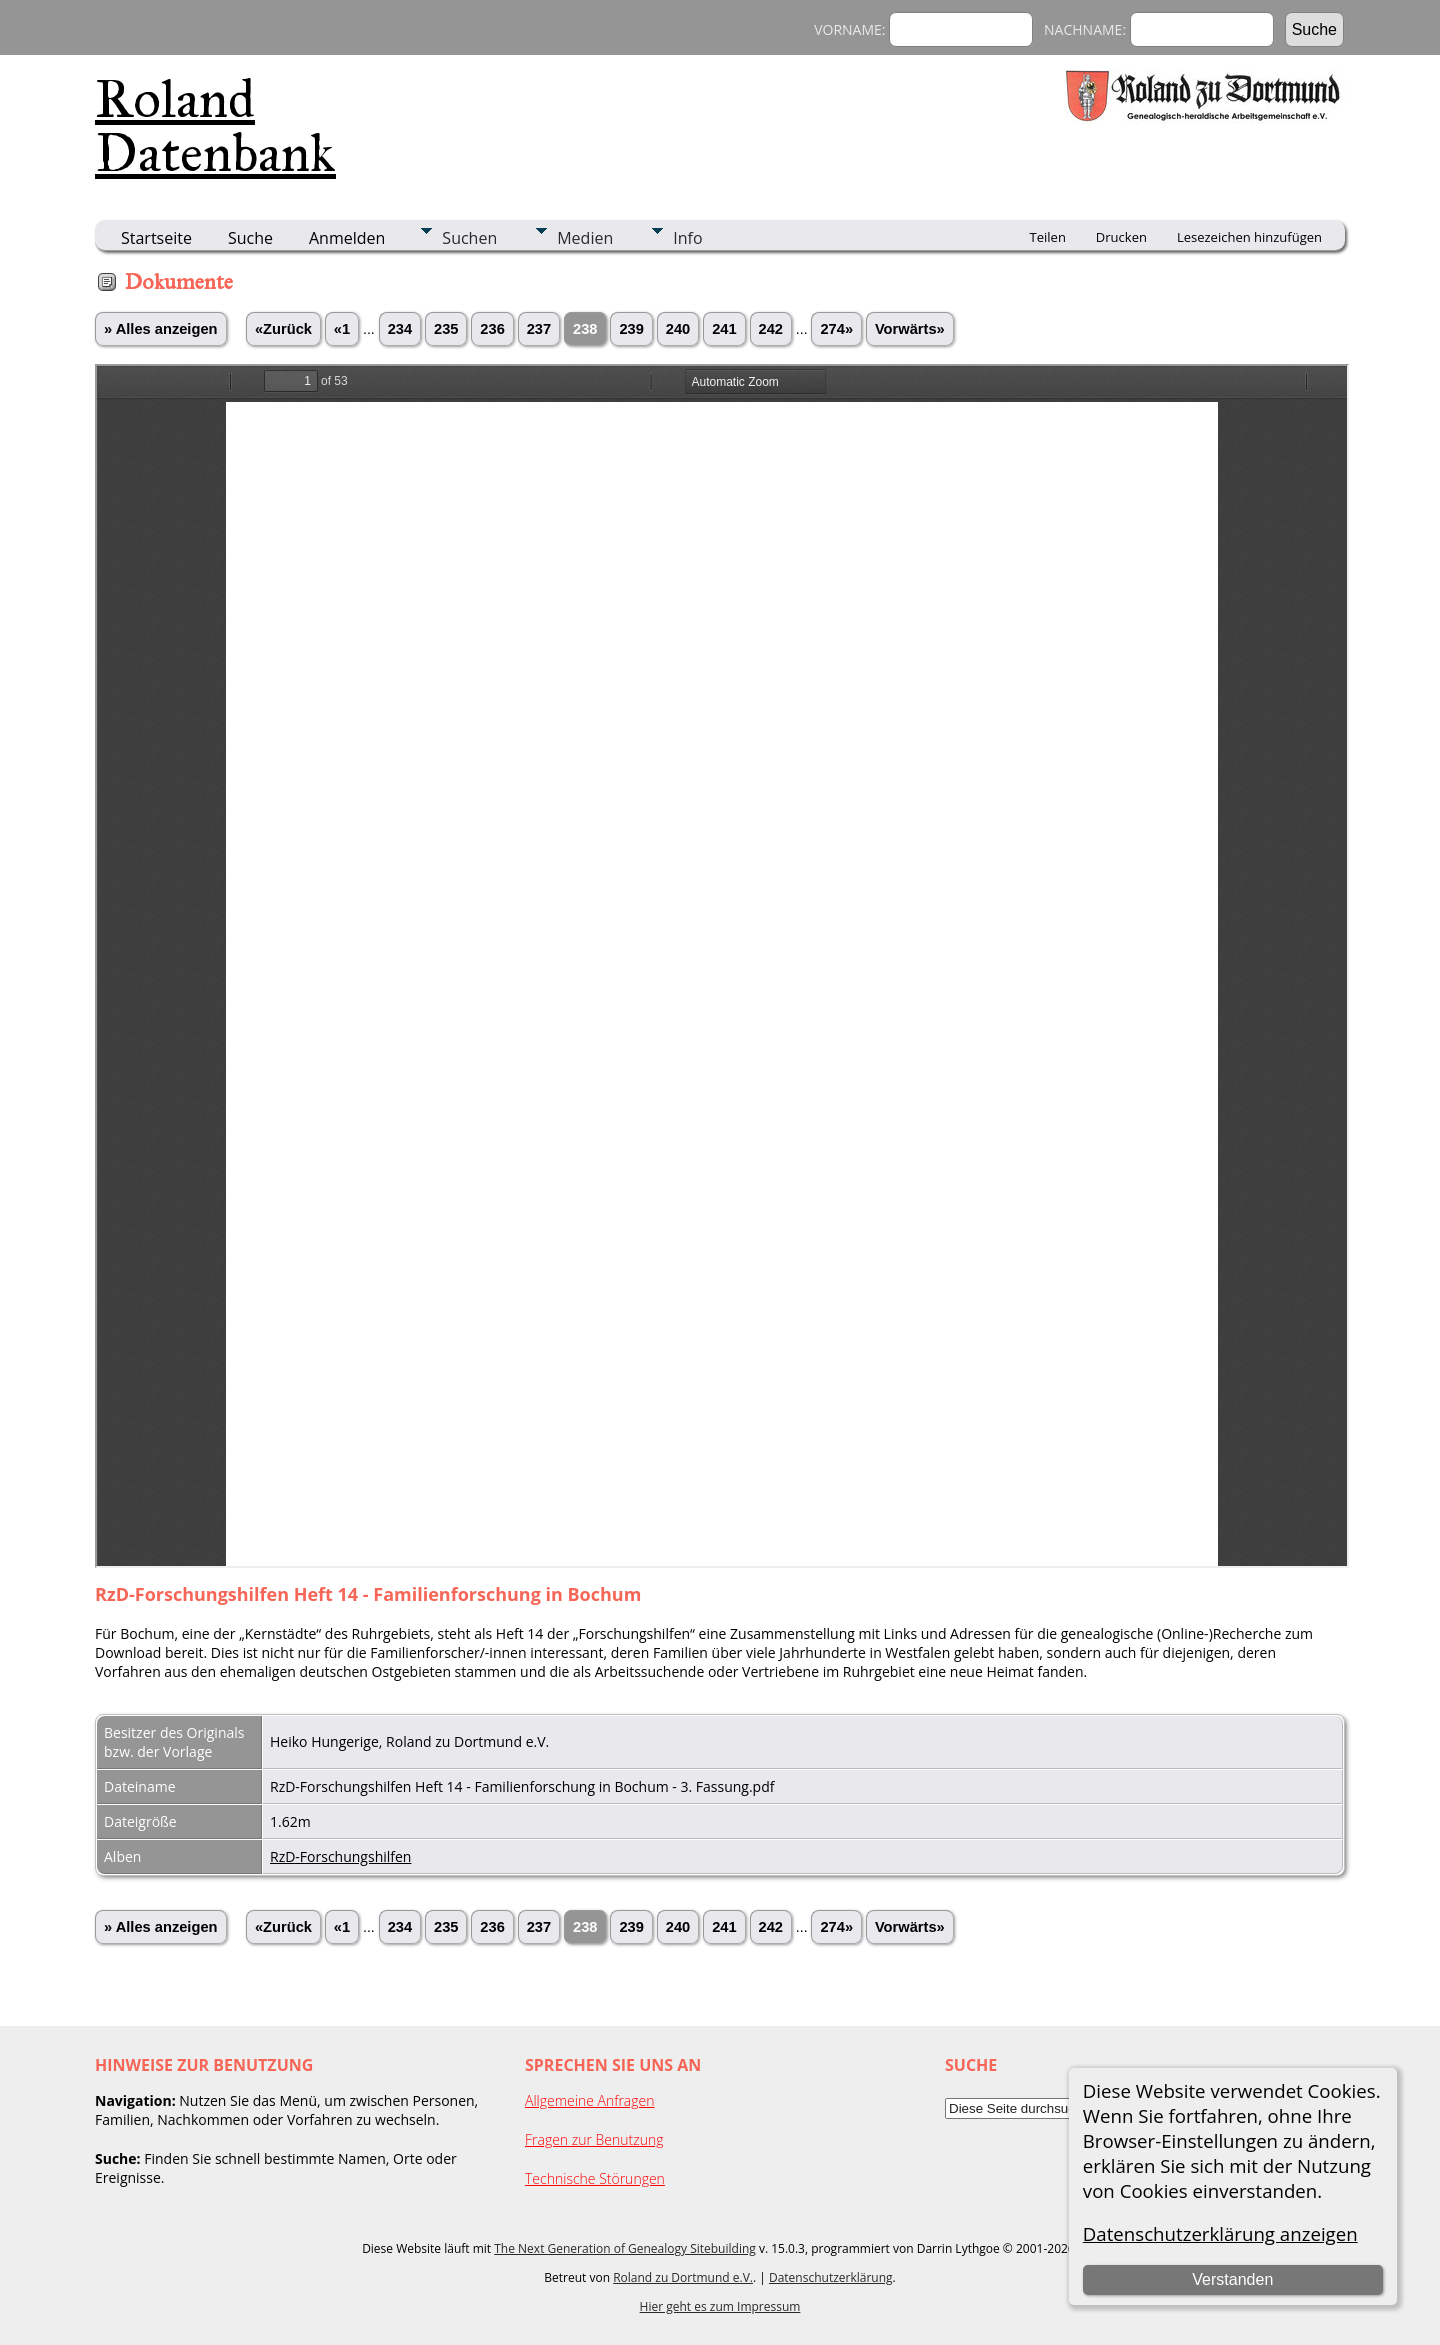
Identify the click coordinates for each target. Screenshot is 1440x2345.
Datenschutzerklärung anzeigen (1220, 2233)
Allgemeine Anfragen (590, 2100)
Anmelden (347, 238)
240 (678, 329)
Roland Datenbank (215, 126)
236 (492, 329)
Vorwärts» (910, 329)
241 (724, 329)
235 (446, 329)
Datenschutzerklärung (831, 2277)
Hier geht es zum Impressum (720, 2306)
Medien (585, 238)
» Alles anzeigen (161, 329)
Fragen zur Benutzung (594, 2139)
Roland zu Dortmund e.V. (683, 2277)
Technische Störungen (595, 2178)
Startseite (156, 238)
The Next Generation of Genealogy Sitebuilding (625, 2248)
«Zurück (283, 329)
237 (539, 329)
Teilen (1048, 237)
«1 (342, 329)
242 (771, 329)
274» (836, 329)
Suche (250, 238)
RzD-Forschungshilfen (340, 1856)
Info (687, 238)
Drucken (1121, 237)
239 (631, 329)
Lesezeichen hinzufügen (1249, 237)
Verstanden (1232, 2279)
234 (400, 329)
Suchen (469, 238)
